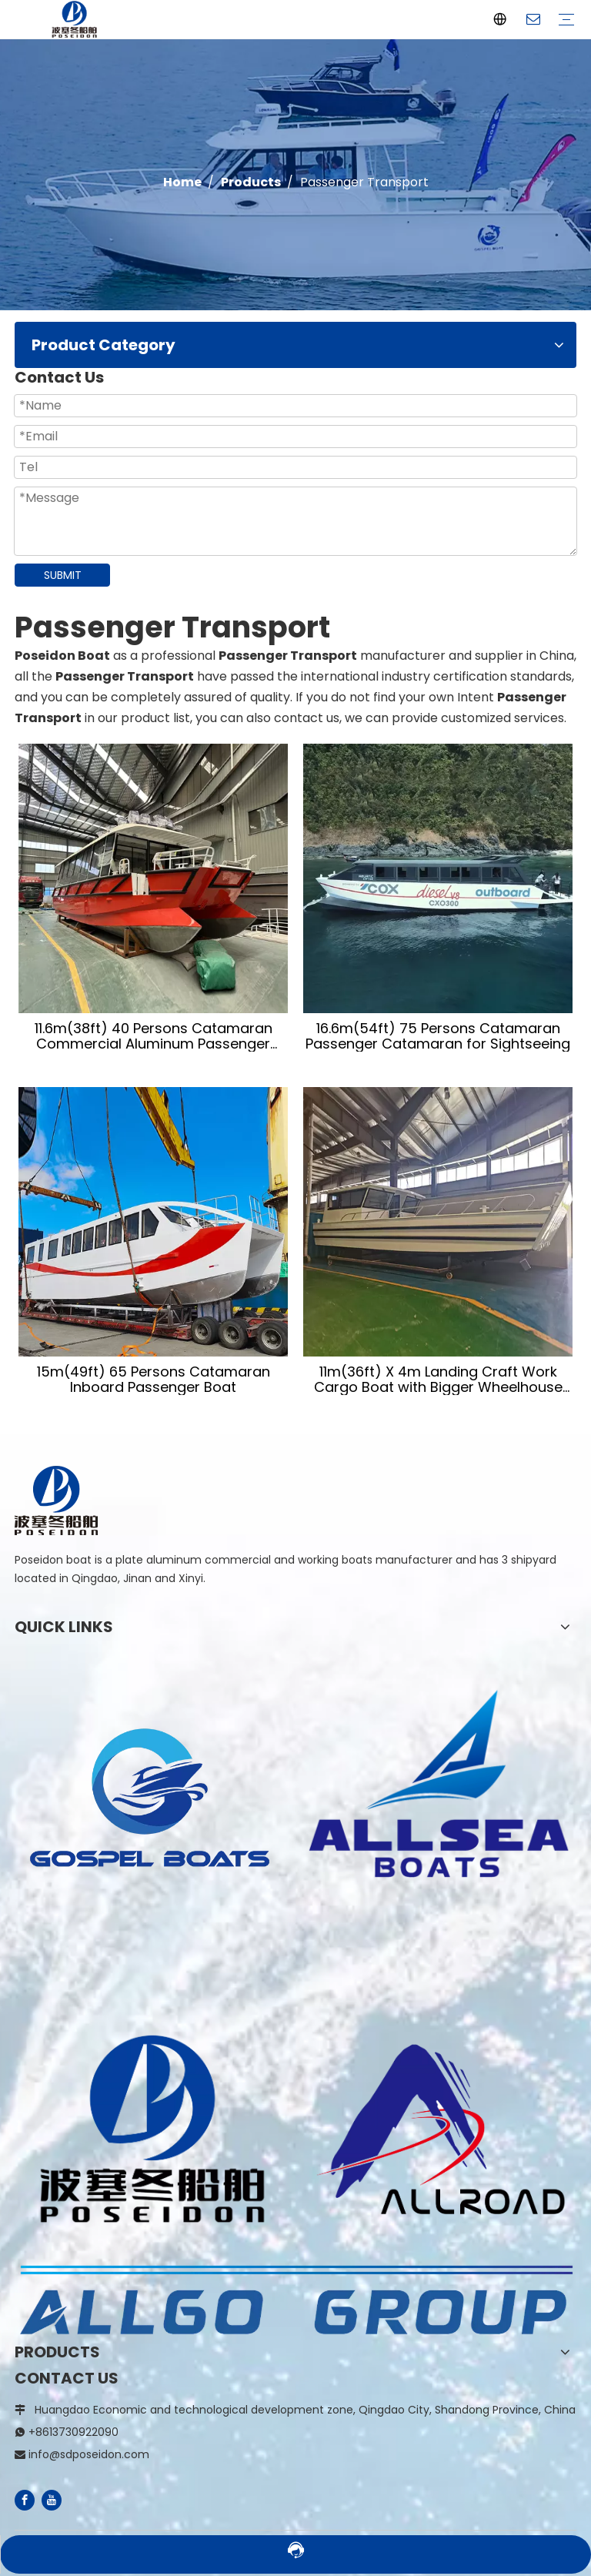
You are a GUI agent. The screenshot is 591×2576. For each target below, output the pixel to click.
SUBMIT (63, 575)
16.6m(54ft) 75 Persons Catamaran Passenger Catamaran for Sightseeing (438, 1036)
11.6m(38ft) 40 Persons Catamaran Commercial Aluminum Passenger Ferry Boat (153, 1036)
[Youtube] (52, 2500)
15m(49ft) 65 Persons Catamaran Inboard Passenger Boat (153, 1379)
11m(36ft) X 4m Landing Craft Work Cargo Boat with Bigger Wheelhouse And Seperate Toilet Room (438, 1379)
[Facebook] (25, 2500)
